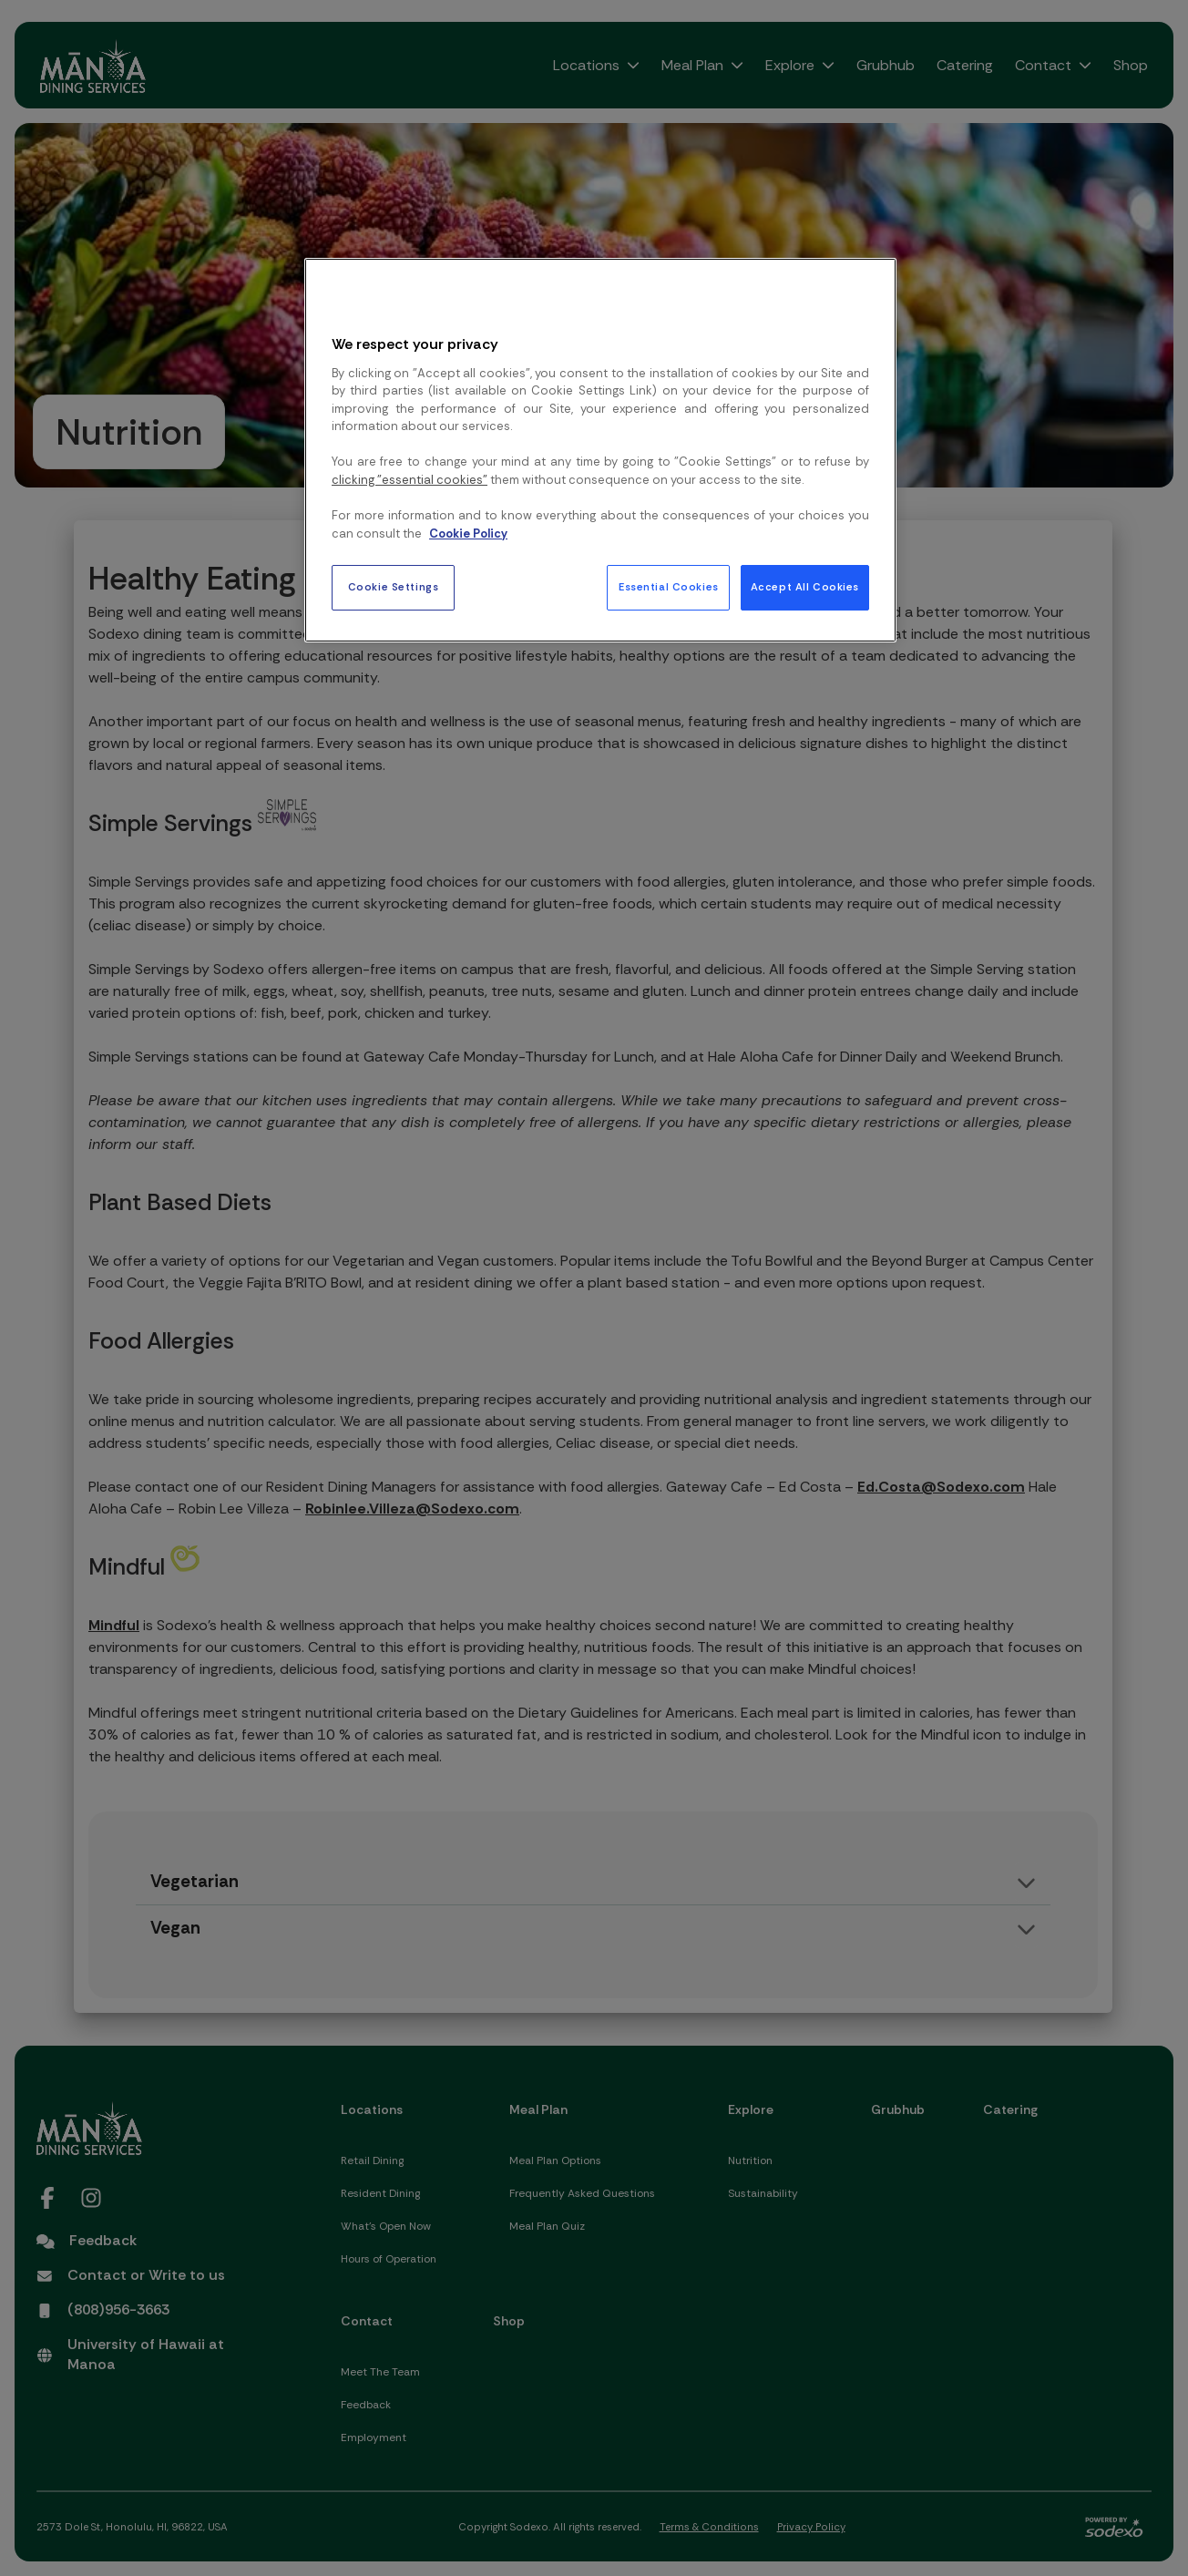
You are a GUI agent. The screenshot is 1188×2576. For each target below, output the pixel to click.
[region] (600, 450)
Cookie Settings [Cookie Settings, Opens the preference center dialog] (393, 587)
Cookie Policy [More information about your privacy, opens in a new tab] (468, 533)
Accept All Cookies (805, 587)
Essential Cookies (669, 587)
